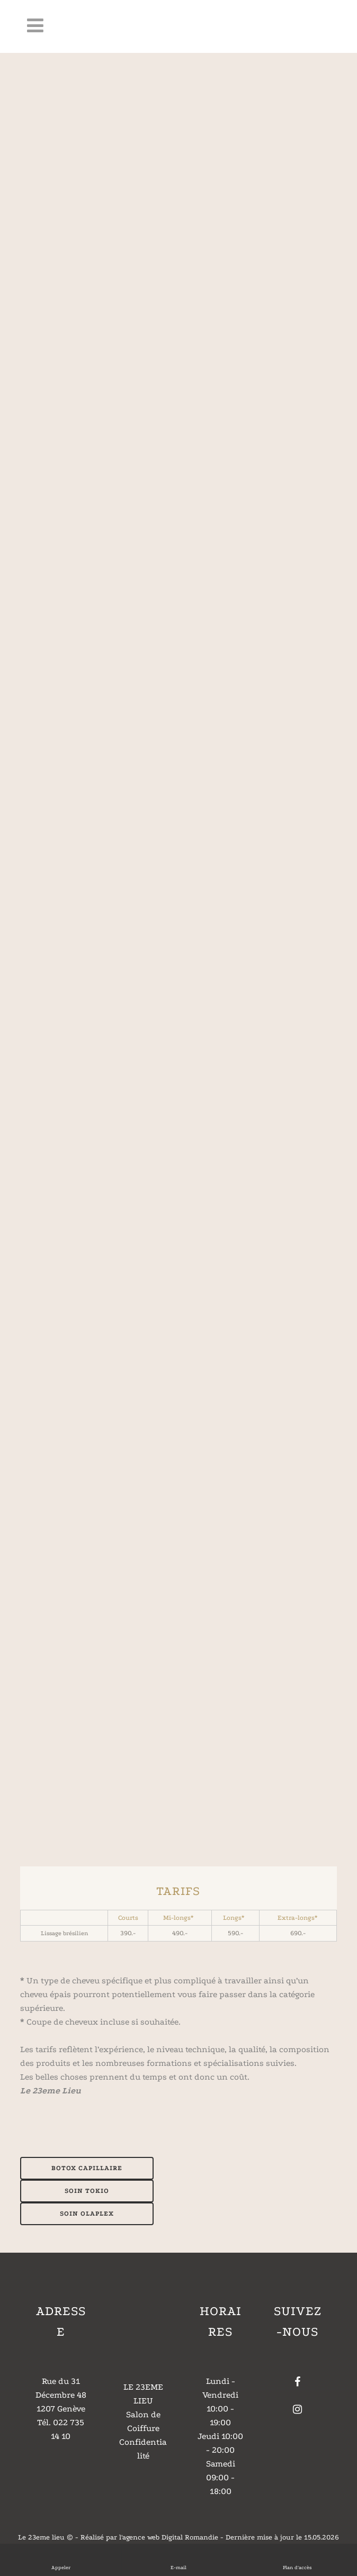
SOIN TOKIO (87, 2190)
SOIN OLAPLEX (87, 2213)
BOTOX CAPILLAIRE (86, 2168)
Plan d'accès (297, 2559)
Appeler (60, 2559)
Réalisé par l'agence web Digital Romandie (149, 2537)
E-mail (179, 2559)
